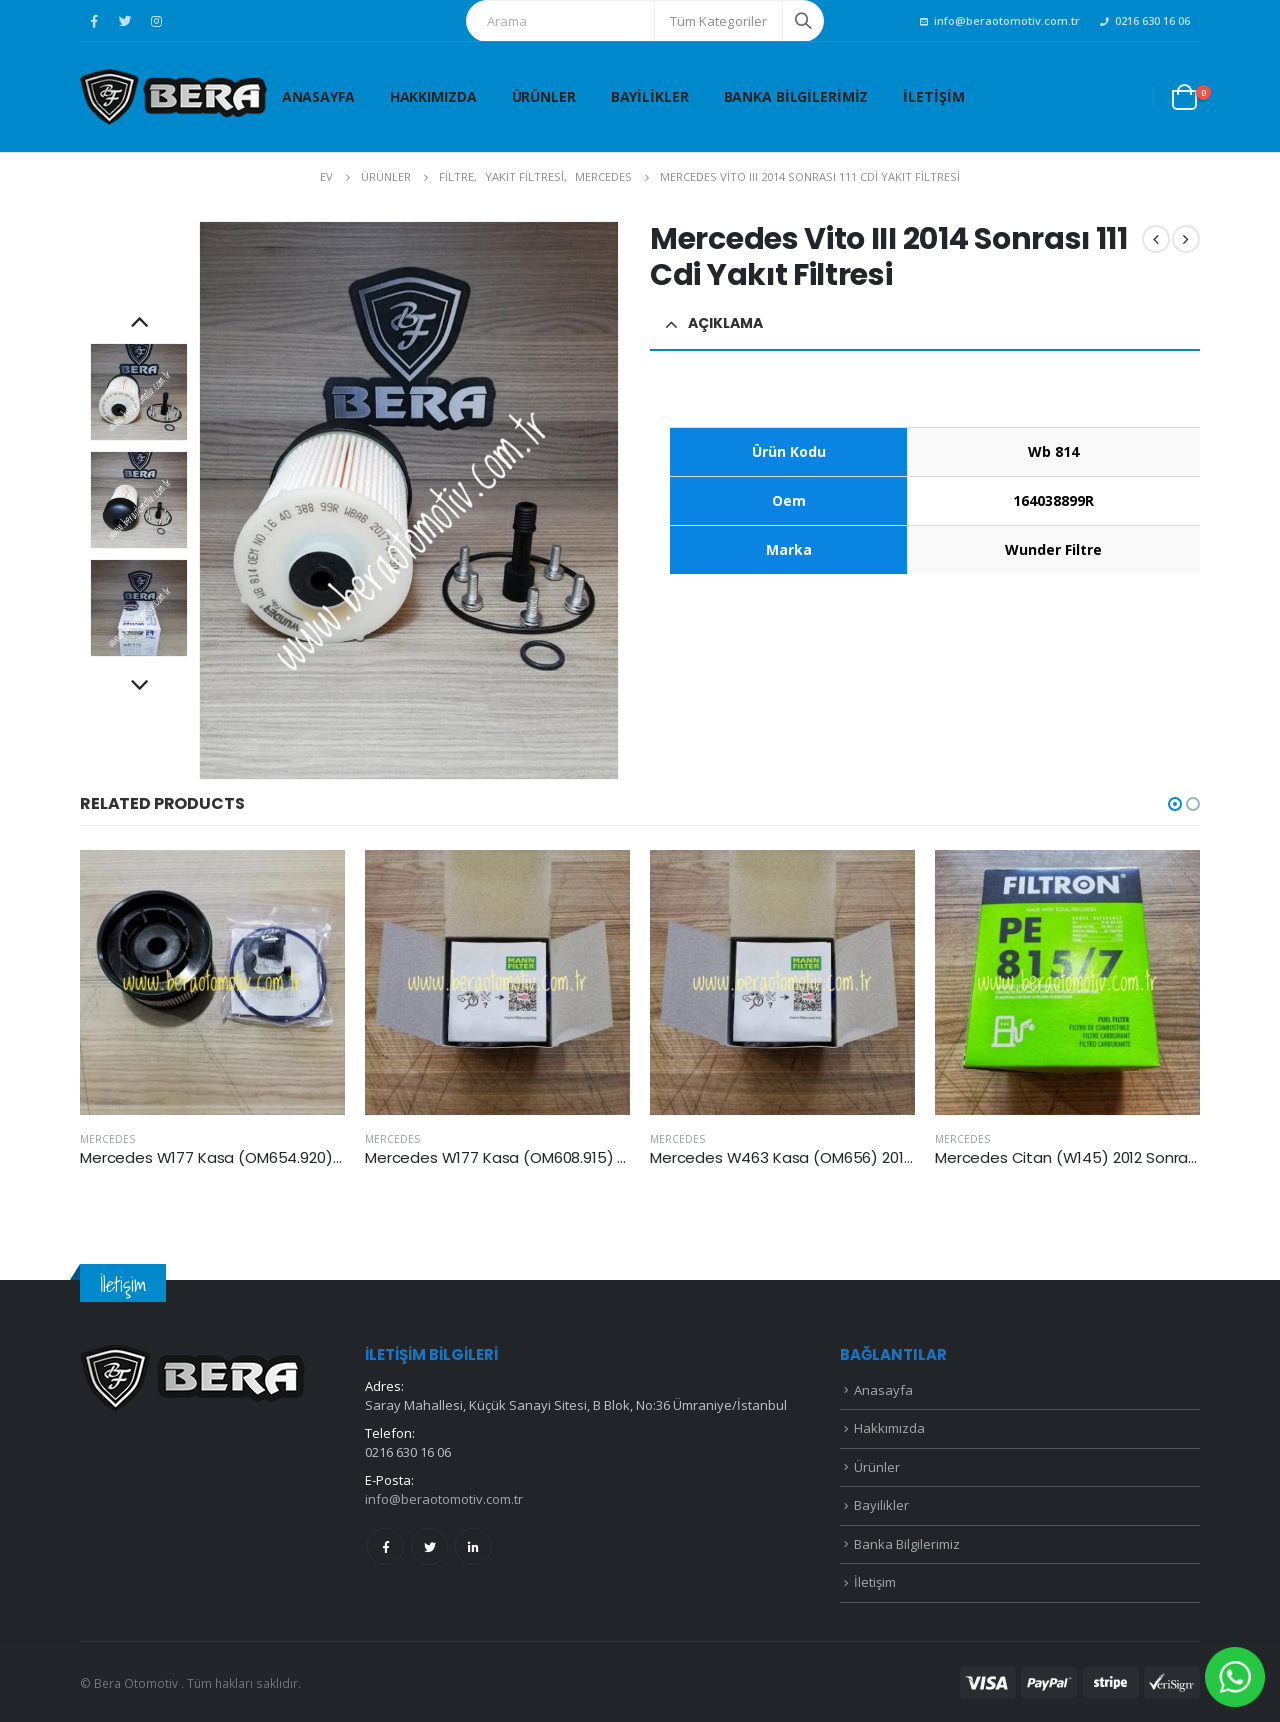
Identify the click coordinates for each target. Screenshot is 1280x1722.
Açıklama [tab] (725, 323)
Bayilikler (650, 96)
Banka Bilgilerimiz (796, 96)
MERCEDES (107, 1139)
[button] (1175, 804)
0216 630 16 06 (1145, 20)
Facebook (385, 1546)
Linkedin (473, 1546)
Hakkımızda (433, 96)
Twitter (429, 1546)
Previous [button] (139, 323)
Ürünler (544, 96)
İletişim (933, 96)
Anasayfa (318, 96)
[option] (139, 392)
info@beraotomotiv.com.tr (1000, 20)
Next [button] (139, 687)
